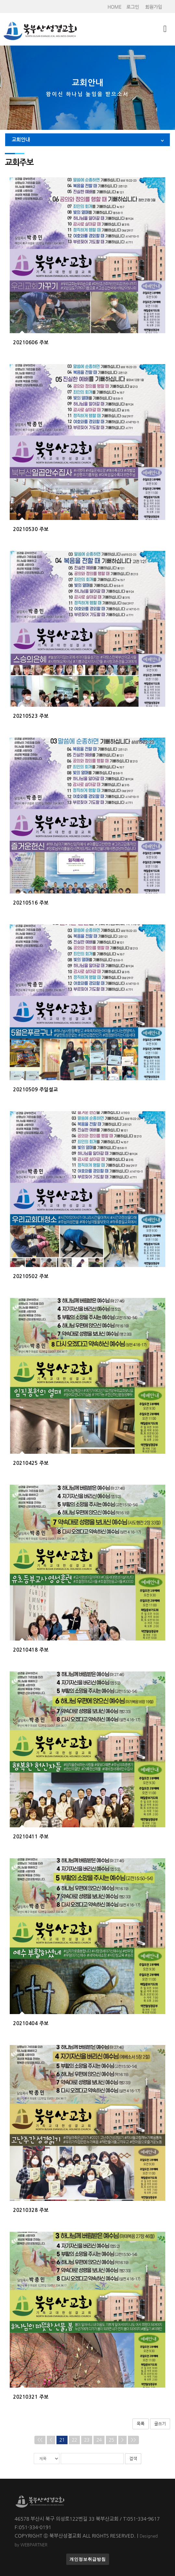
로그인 (132, 7)
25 (111, 2440)
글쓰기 (160, 2423)
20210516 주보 (31, 902)
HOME (114, 7)
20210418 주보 (31, 1649)
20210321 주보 (31, 2396)
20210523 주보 (31, 716)
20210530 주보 (31, 529)
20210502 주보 (31, 1276)
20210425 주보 (31, 1463)
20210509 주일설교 (35, 1089)
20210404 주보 (31, 2023)
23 (86, 2440)
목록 (140, 2423)
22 (74, 2440)
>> (133, 2440)
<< (40, 2440)
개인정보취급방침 (87, 2559)
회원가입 (153, 7)
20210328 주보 (31, 2210)
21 (62, 2440)
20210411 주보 (31, 1836)
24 (99, 2440)
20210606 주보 (31, 342)
